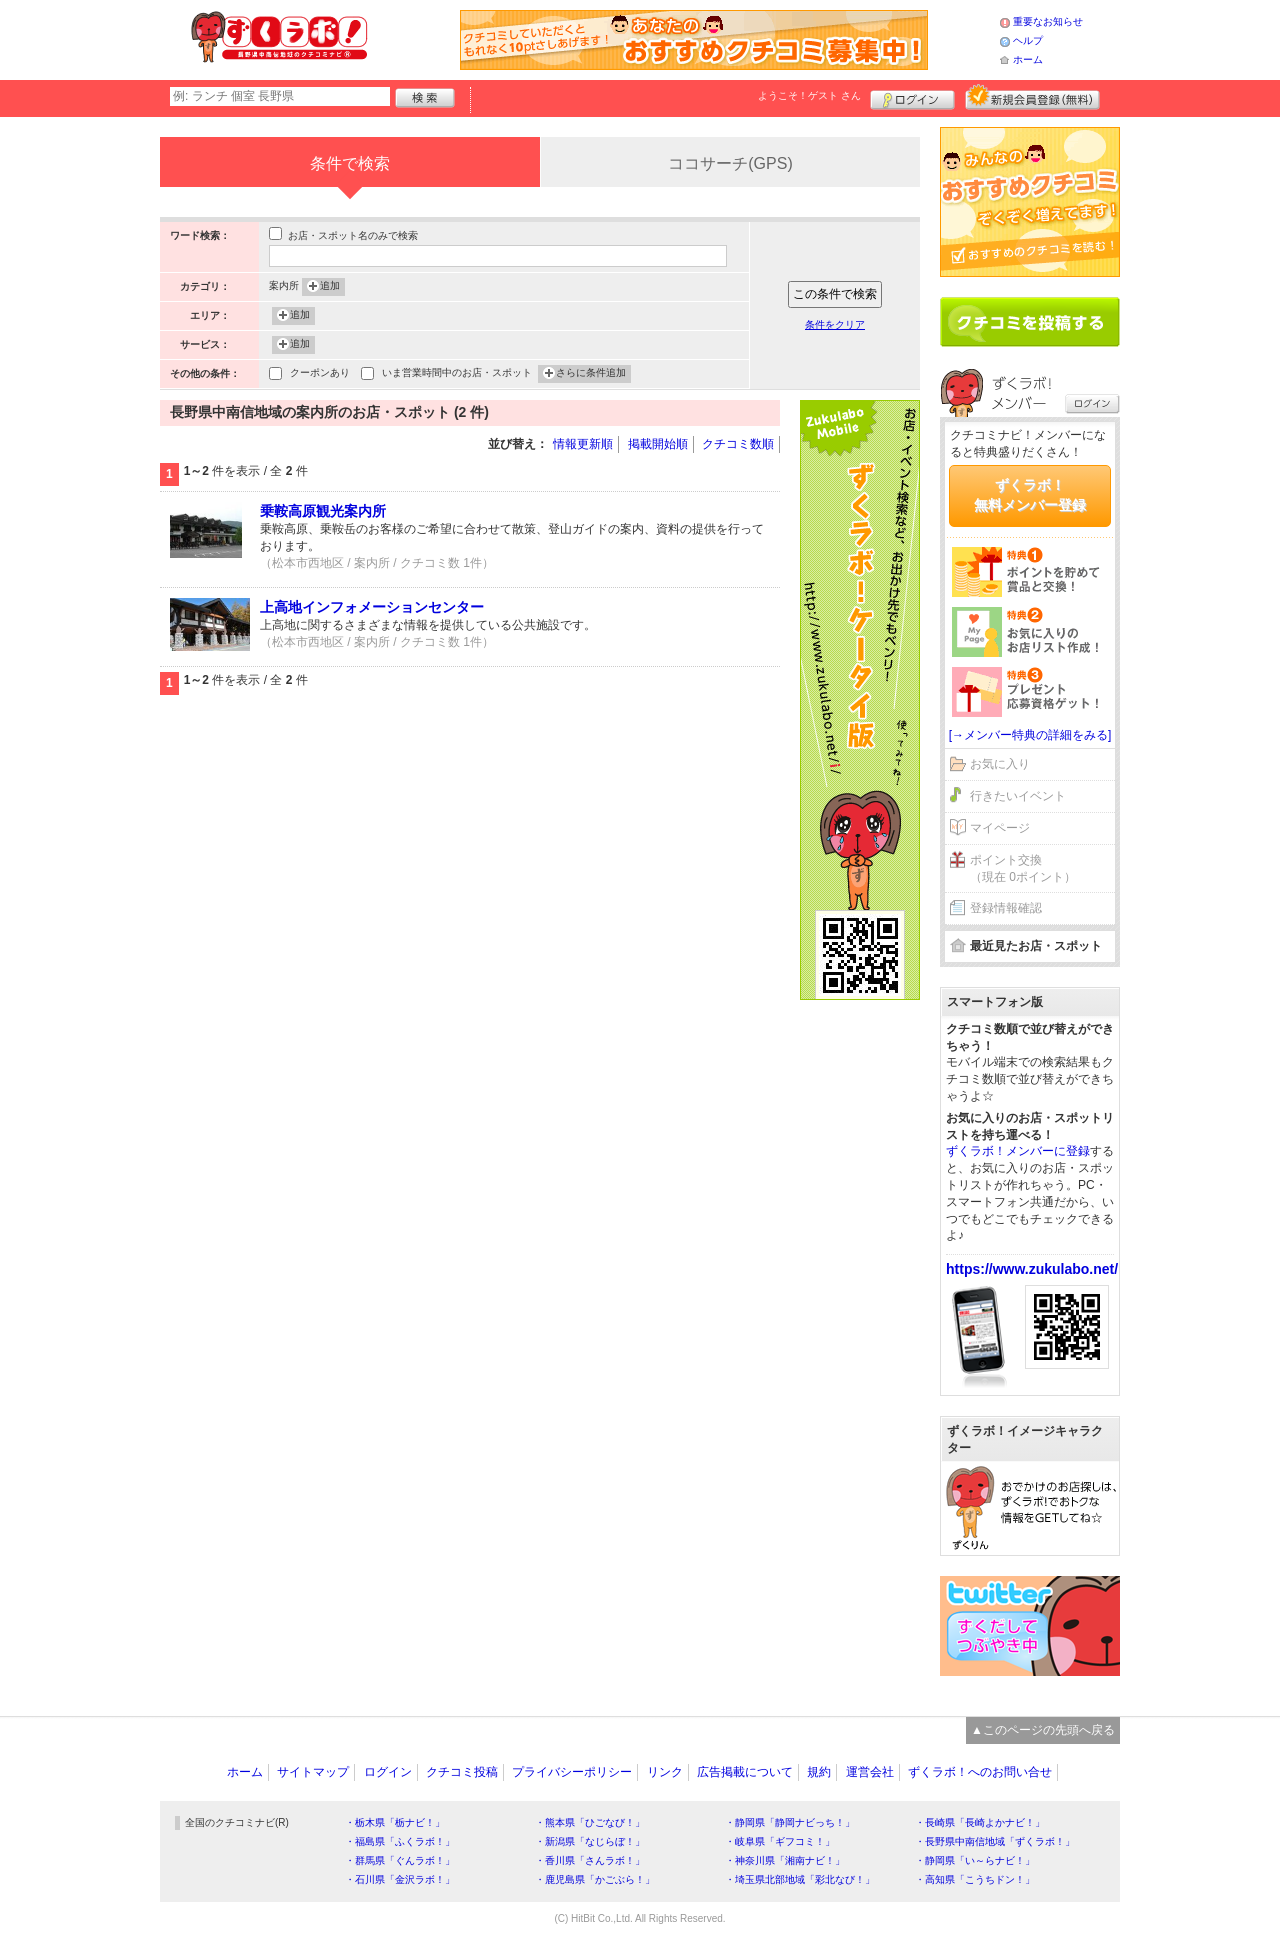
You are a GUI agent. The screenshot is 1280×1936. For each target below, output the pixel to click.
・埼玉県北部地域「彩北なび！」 (800, 1879)
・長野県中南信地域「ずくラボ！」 (995, 1841)
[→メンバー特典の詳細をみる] (1030, 735)
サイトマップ (313, 1772)
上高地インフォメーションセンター (372, 607)
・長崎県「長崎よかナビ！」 (980, 1822)
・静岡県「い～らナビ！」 (975, 1860)
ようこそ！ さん (809, 95)
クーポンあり (320, 374)
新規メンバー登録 (1032, 97)
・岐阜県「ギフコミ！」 (780, 1841)
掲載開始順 (658, 444)
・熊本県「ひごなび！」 (590, 1822)
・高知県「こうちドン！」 (975, 1879)
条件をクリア (835, 324)
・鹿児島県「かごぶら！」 (595, 1879)
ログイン (912, 97)
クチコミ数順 (738, 444)
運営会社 (870, 1772)
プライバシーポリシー (572, 1772)
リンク (665, 1772)
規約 (819, 1772)
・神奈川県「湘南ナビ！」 (785, 1860)
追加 (330, 287)
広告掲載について (745, 1772)
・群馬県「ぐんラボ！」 (400, 1860)
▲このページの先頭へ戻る (1043, 1730)
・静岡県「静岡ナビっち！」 (790, 1822)
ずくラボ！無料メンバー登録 (1030, 495)
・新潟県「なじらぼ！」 (590, 1841)
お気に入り (1000, 764)
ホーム (1028, 59)
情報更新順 (583, 444)
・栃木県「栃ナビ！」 (395, 1822)
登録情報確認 (1006, 908)
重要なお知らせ (1048, 21)
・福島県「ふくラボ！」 (400, 1841)
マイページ (1000, 828)
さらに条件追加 (591, 374)
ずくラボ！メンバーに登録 (1018, 1151)
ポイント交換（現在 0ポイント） (1023, 868)
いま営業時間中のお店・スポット (457, 374)
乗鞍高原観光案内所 (323, 511)
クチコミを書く (1030, 322)
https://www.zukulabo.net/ (1032, 1269)
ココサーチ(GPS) (730, 163)
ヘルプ (1028, 40)
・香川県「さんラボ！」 (590, 1860)
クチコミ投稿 (462, 1772)
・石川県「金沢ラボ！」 (400, 1879)
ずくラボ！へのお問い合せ (980, 1772)
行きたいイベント (1018, 796)
